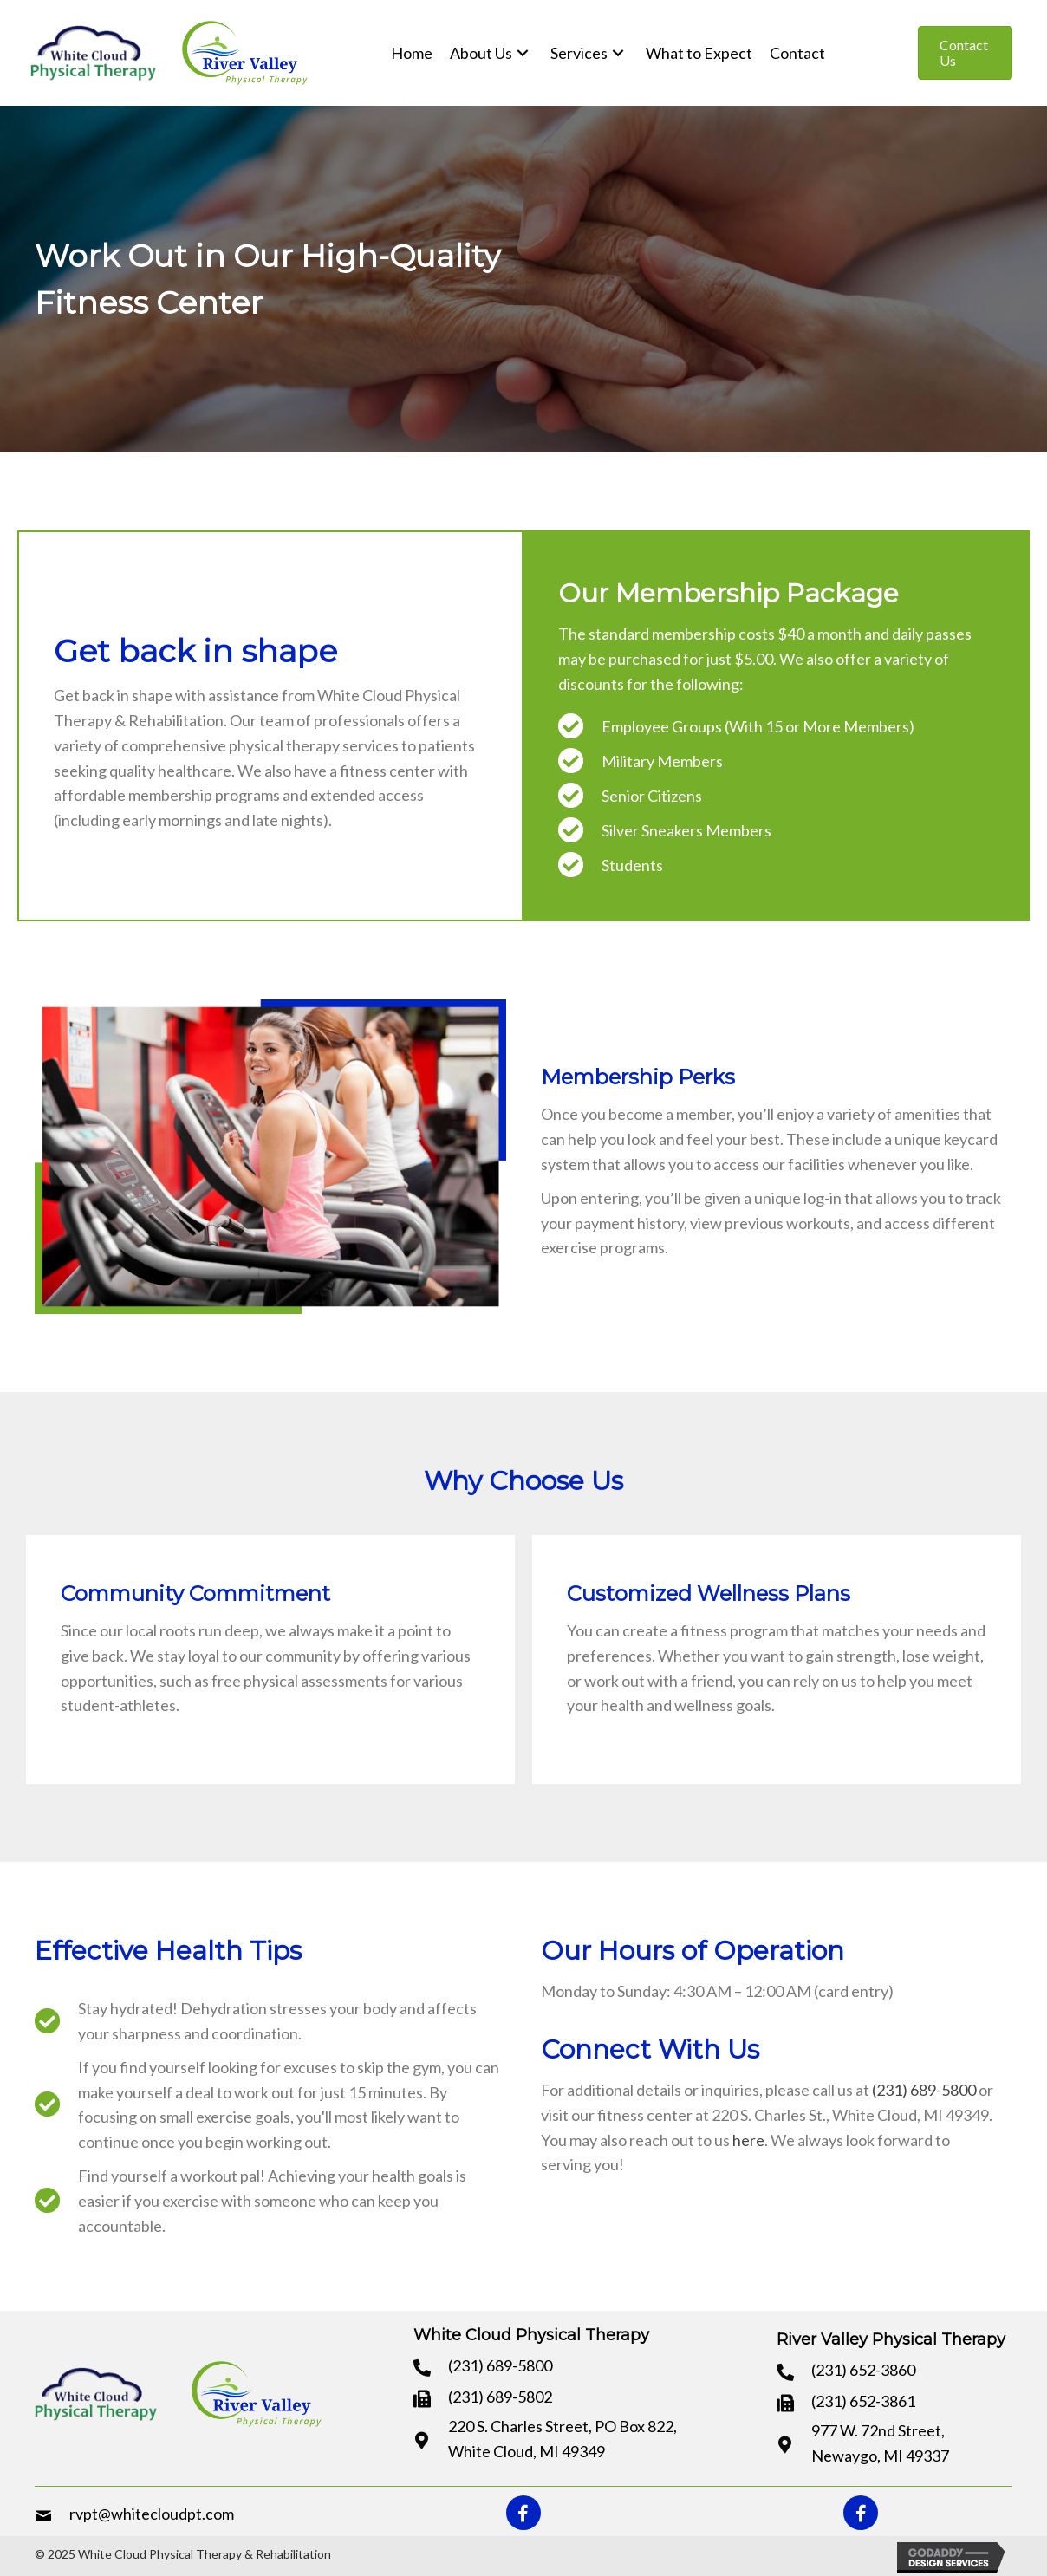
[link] (411, 53)
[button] (965, 53)
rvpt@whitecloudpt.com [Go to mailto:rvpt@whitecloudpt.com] (151, 2513)
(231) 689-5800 (924, 2089)
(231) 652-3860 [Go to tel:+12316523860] (863, 2369)
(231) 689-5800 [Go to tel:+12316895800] (500, 2365)
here (748, 2140)
